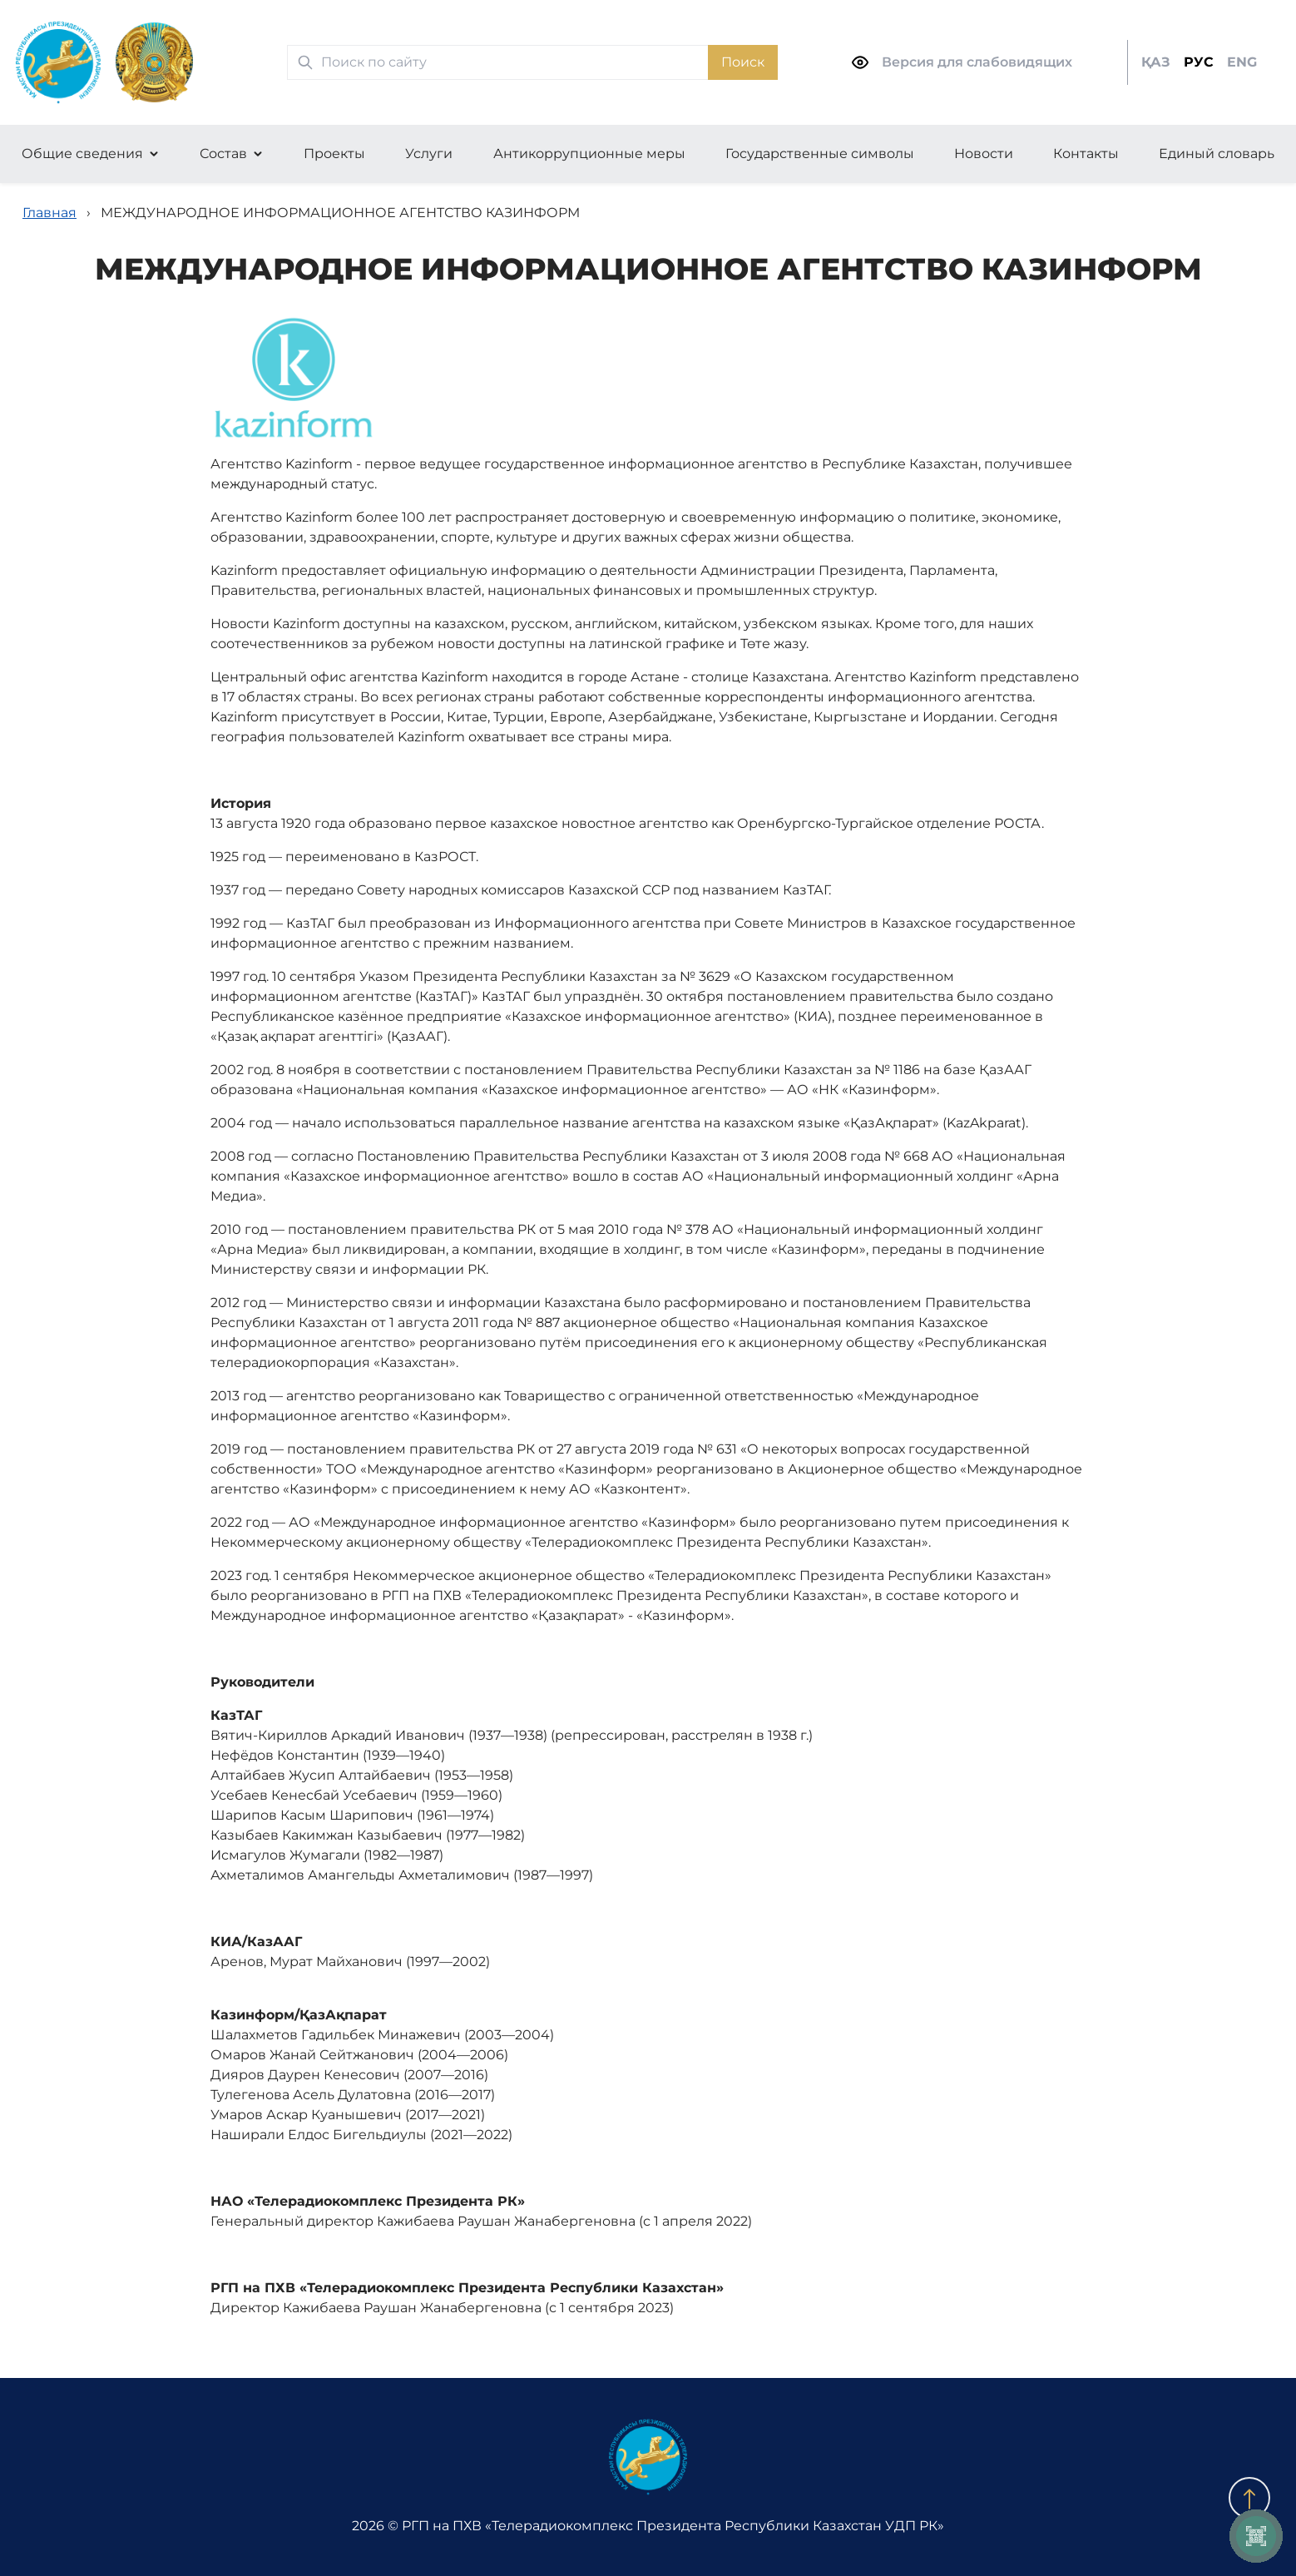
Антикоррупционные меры (589, 153)
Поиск (742, 62)
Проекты (334, 153)
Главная (49, 212)
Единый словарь (1216, 153)
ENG (1242, 62)
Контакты (1086, 153)
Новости (983, 153)
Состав (223, 153)
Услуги (429, 153)
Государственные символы (819, 153)
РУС (1199, 62)
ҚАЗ (1155, 62)
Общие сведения (82, 153)
